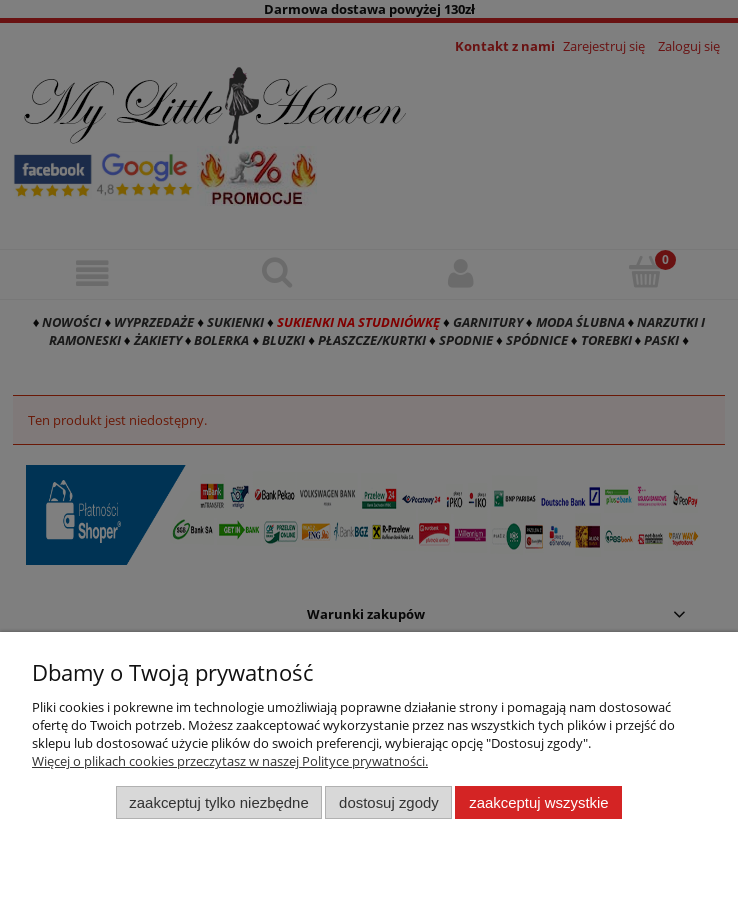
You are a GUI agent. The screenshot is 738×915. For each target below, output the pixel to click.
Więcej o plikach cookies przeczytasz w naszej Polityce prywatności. (230, 761)
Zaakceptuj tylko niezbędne (218, 802)
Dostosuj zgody (389, 802)
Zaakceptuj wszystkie (538, 802)
